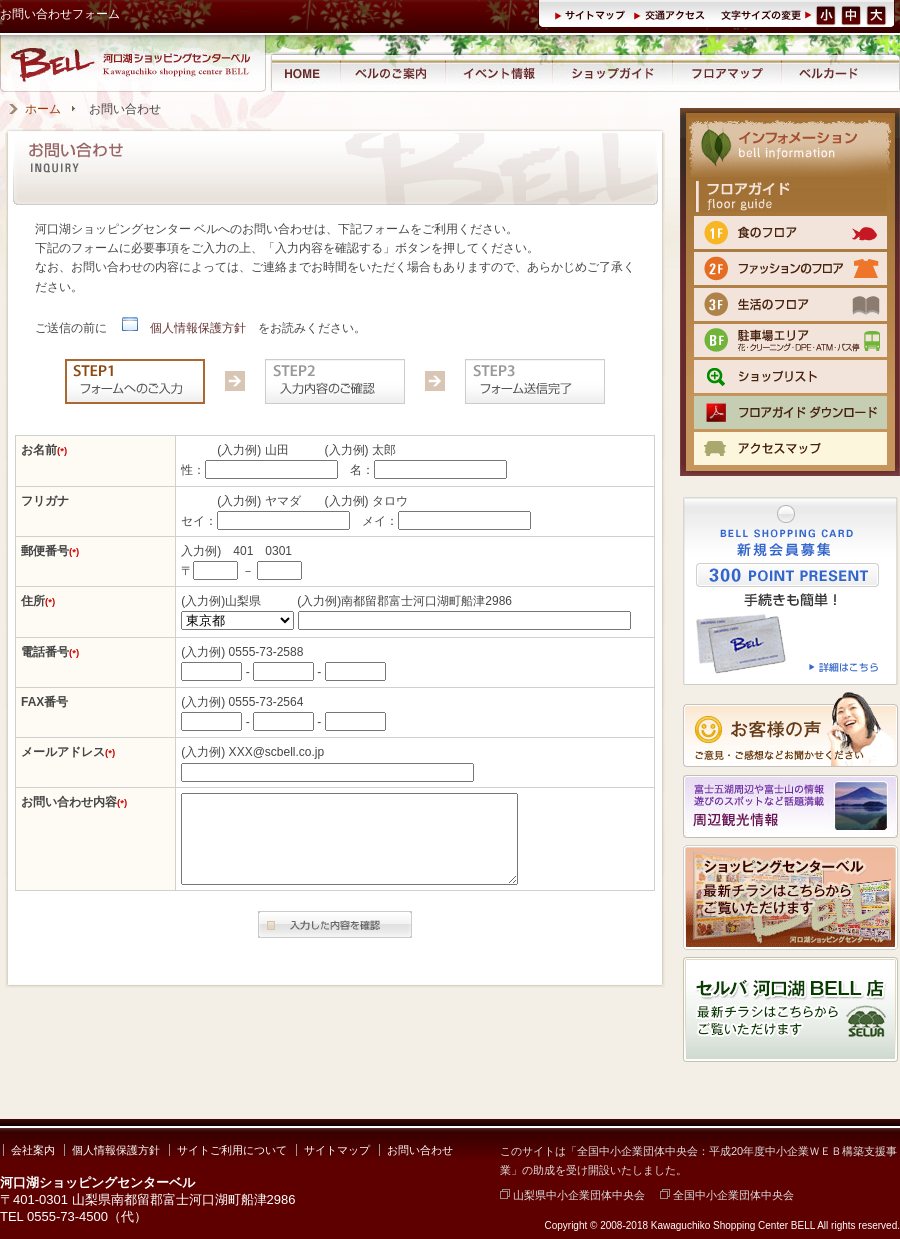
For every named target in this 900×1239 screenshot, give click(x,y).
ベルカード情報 (829, 72)
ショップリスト (790, 376)
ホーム (43, 109)
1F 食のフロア (790, 232)
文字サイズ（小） (826, 14)
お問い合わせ (420, 1150)
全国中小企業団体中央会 (727, 1195)
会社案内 (33, 1150)
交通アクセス (672, 14)
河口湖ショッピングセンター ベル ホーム (304, 72)
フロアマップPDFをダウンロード (790, 412)
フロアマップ (727, 72)
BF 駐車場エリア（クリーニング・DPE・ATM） (790, 340)
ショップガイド (612, 72)
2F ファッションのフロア (790, 268)
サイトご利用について (232, 1150)
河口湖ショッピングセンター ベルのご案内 (392, 72)
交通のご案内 (790, 448)
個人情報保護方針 (184, 328)
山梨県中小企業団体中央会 (572, 1195)
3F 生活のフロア (790, 304)
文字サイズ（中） (852, 14)
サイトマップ (593, 14)
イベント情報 (498, 72)
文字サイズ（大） (878, 14)
